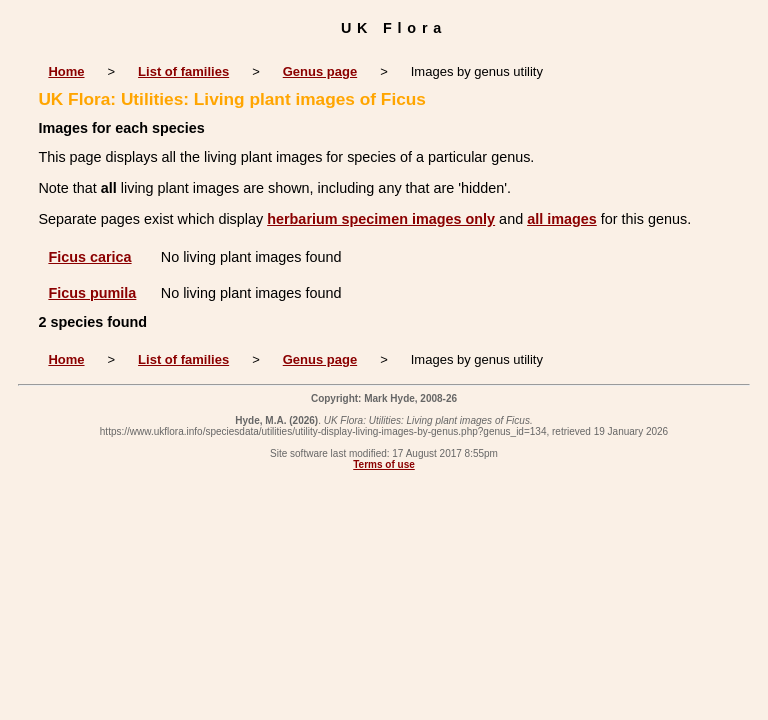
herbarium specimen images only (381, 219)
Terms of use (384, 464)
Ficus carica (89, 257)
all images (562, 219)
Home (66, 71)
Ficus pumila (92, 293)
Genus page (320, 71)
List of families (183, 71)
